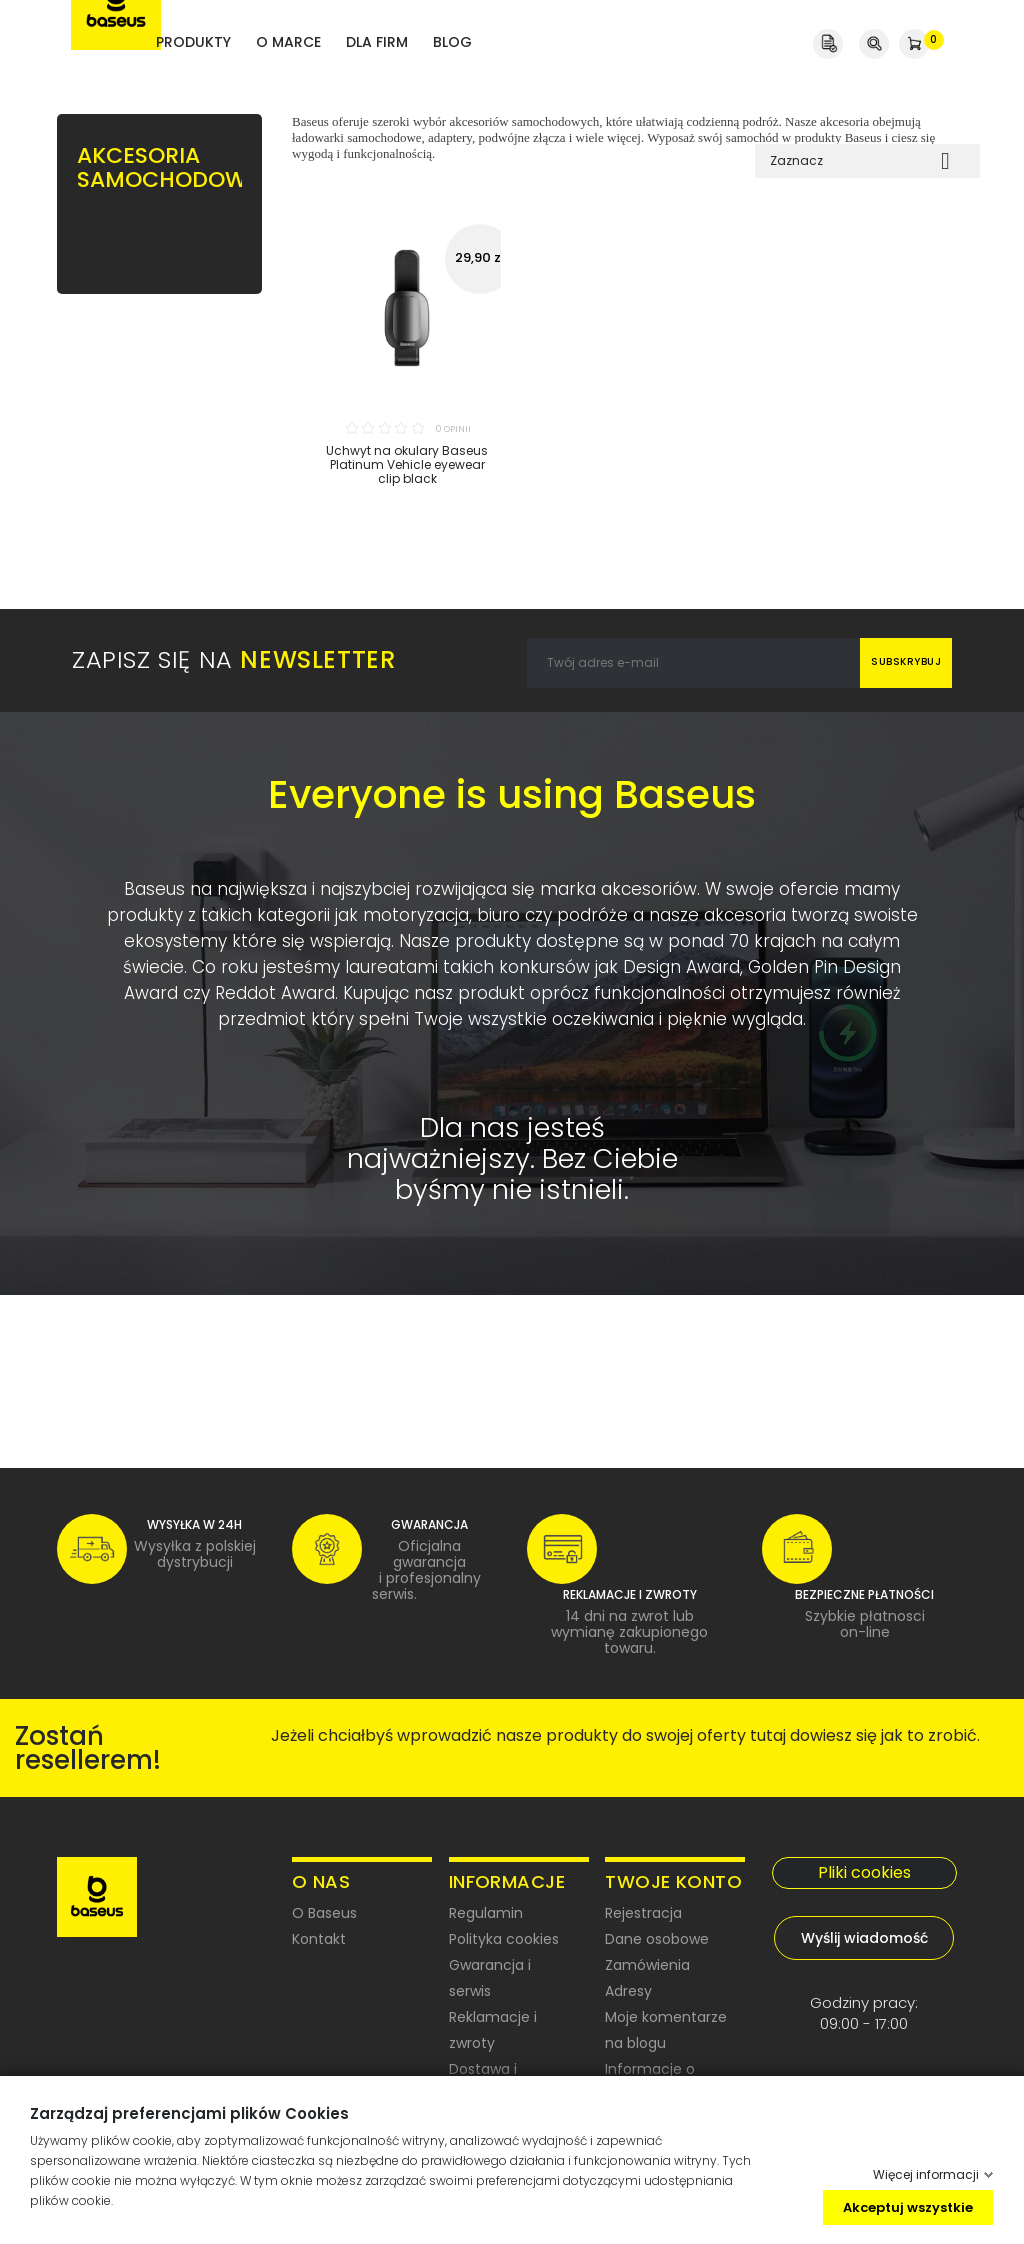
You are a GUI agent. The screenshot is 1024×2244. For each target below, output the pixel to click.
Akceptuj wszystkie (908, 2206)
